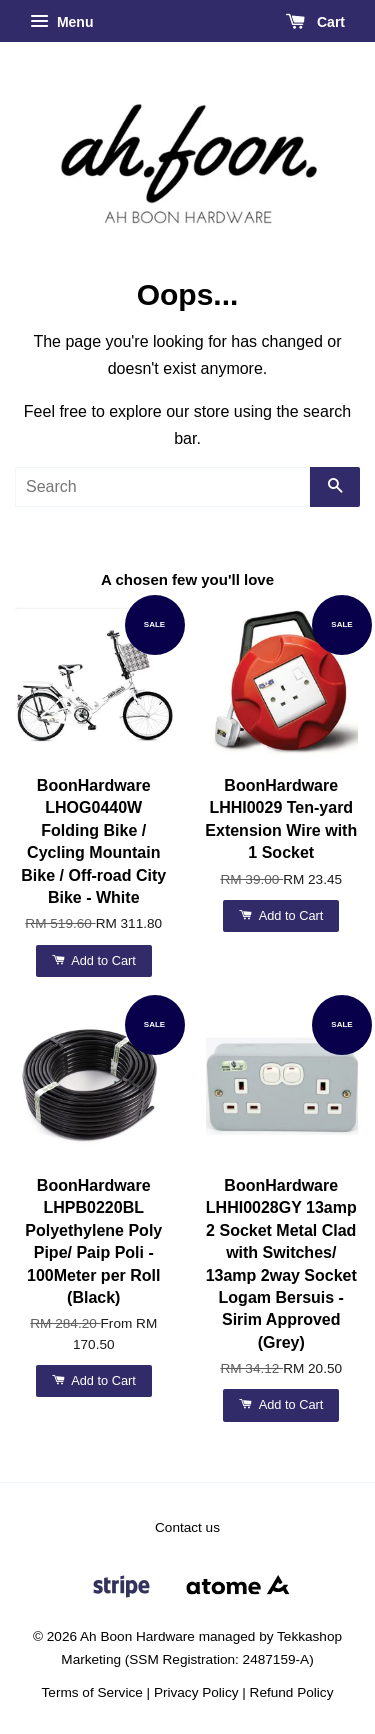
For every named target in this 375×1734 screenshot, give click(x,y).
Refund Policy (292, 1692)
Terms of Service (92, 1692)
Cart (315, 22)
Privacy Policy (196, 1692)
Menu (61, 22)
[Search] (162, 487)
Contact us (187, 1527)
